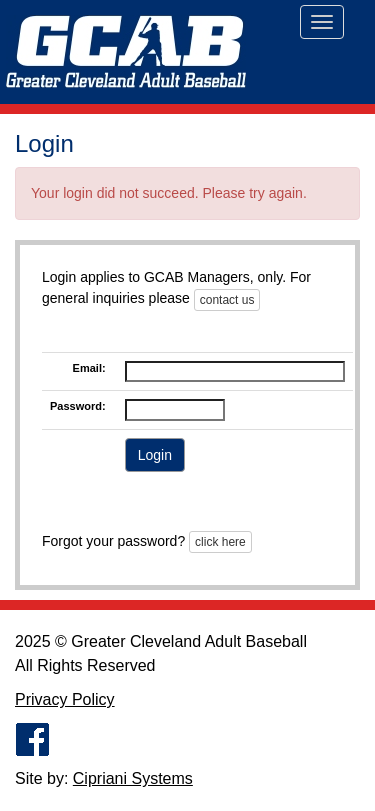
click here (220, 542)
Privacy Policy (65, 699)
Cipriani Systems (133, 778)
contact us (227, 300)
